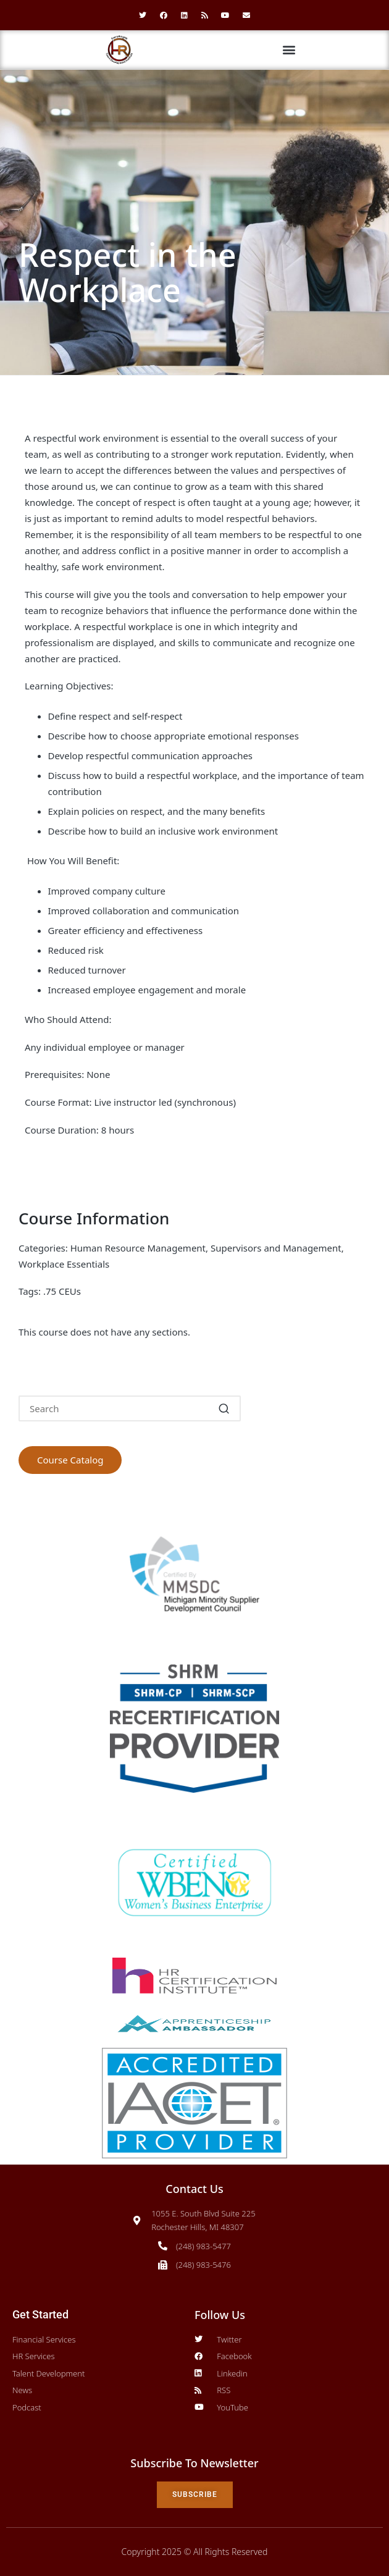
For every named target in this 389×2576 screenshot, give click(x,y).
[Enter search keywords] (130, 1408)
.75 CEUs (62, 1291)
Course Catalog (70, 1460)
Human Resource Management (138, 1248)
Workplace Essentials (64, 1264)
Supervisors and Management (276, 1248)
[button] (288, 50)
